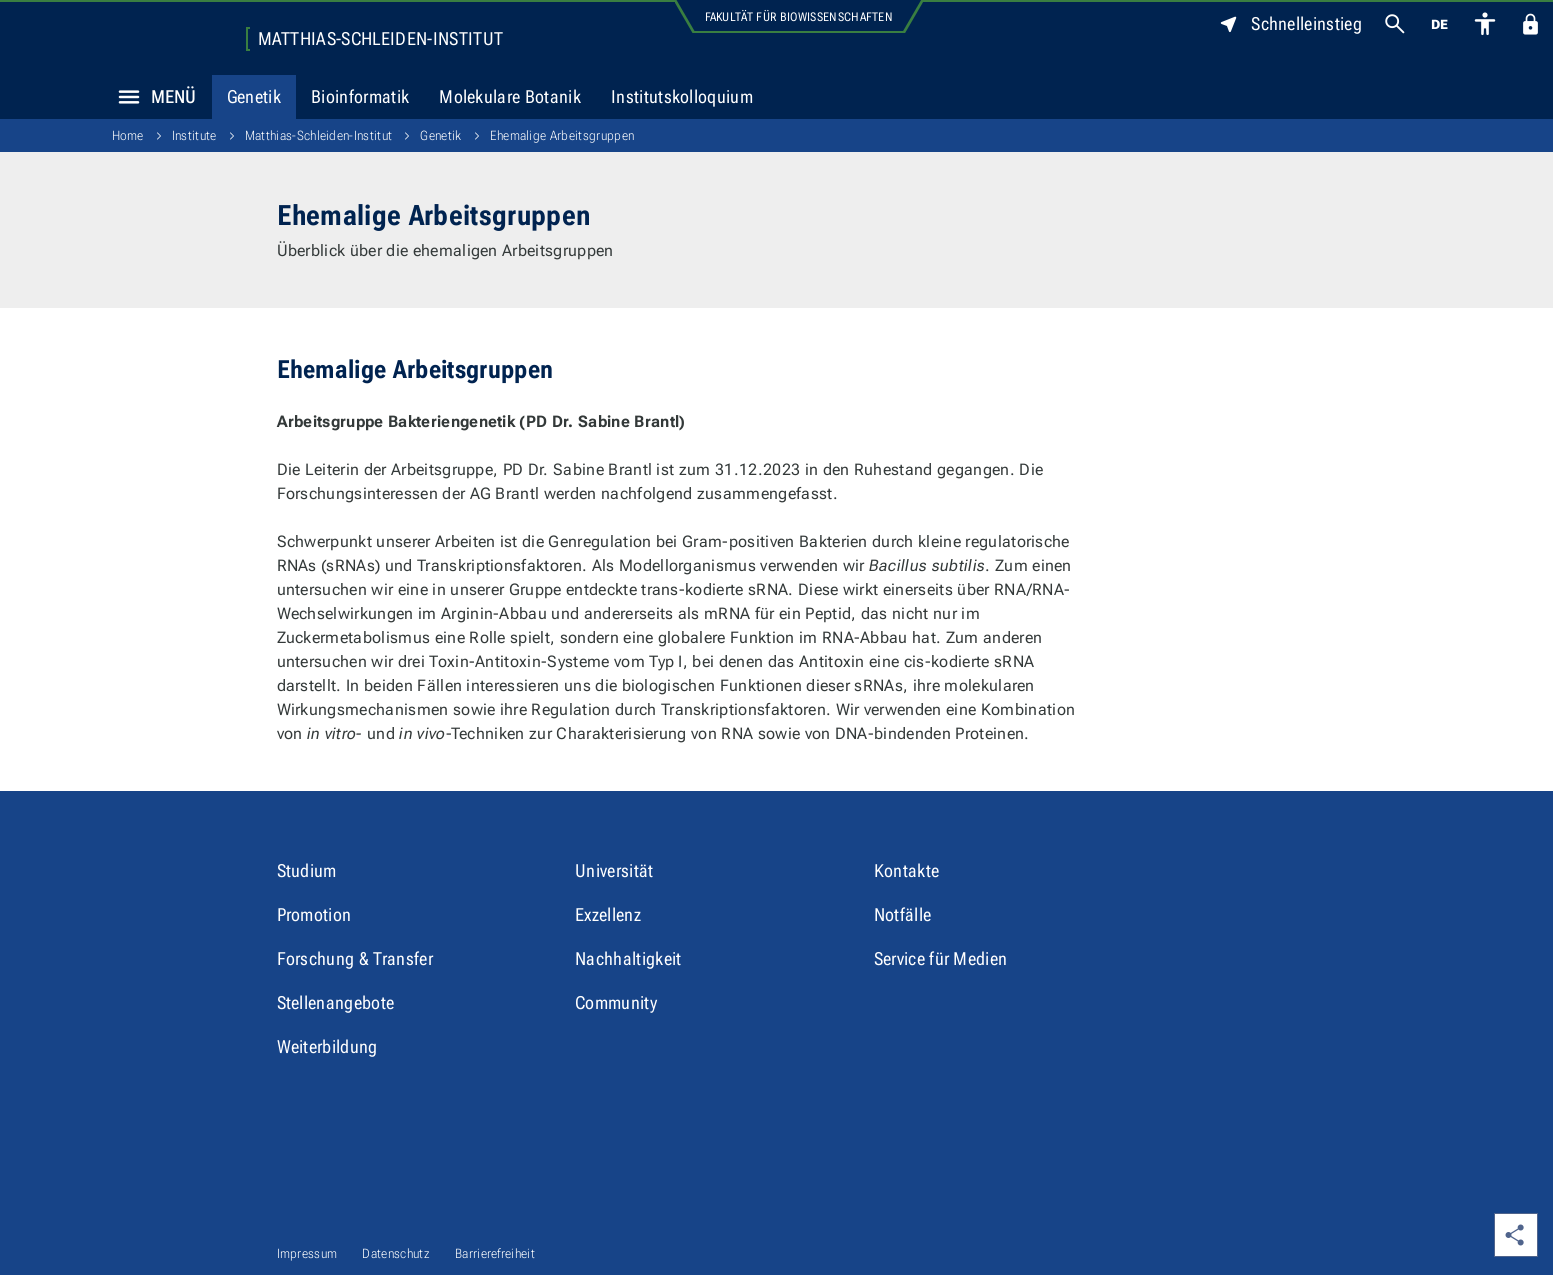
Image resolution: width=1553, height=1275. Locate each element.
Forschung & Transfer (355, 958)
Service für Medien (941, 958)
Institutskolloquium (682, 96)
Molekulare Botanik (510, 96)
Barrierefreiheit (495, 1253)
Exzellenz (608, 914)
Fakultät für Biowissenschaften (799, 17)
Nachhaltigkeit (628, 958)
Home (128, 135)
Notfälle (903, 914)
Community (616, 1002)
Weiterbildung (327, 1046)
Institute (194, 135)
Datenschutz (396, 1253)
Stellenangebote (336, 1002)
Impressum (307, 1253)
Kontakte (907, 870)
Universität (614, 870)
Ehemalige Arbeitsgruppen (562, 135)
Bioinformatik (360, 96)
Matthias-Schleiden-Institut (381, 39)
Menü (152, 97)
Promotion (314, 914)
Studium (307, 870)
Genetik (254, 96)
